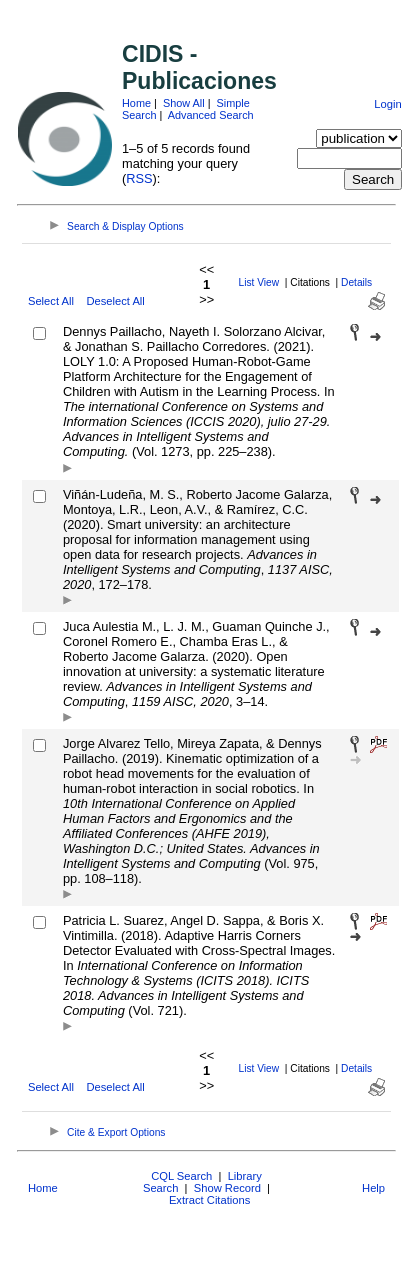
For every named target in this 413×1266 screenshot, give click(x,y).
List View (259, 282)
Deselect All (115, 301)
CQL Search (181, 1176)
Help (373, 1188)
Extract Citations (209, 1200)
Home (136, 103)
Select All (51, 301)
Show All (184, 103)
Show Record (227, 1188)
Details (356, 282)
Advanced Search (211, 115)
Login (387, 104)
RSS (139, 178)
